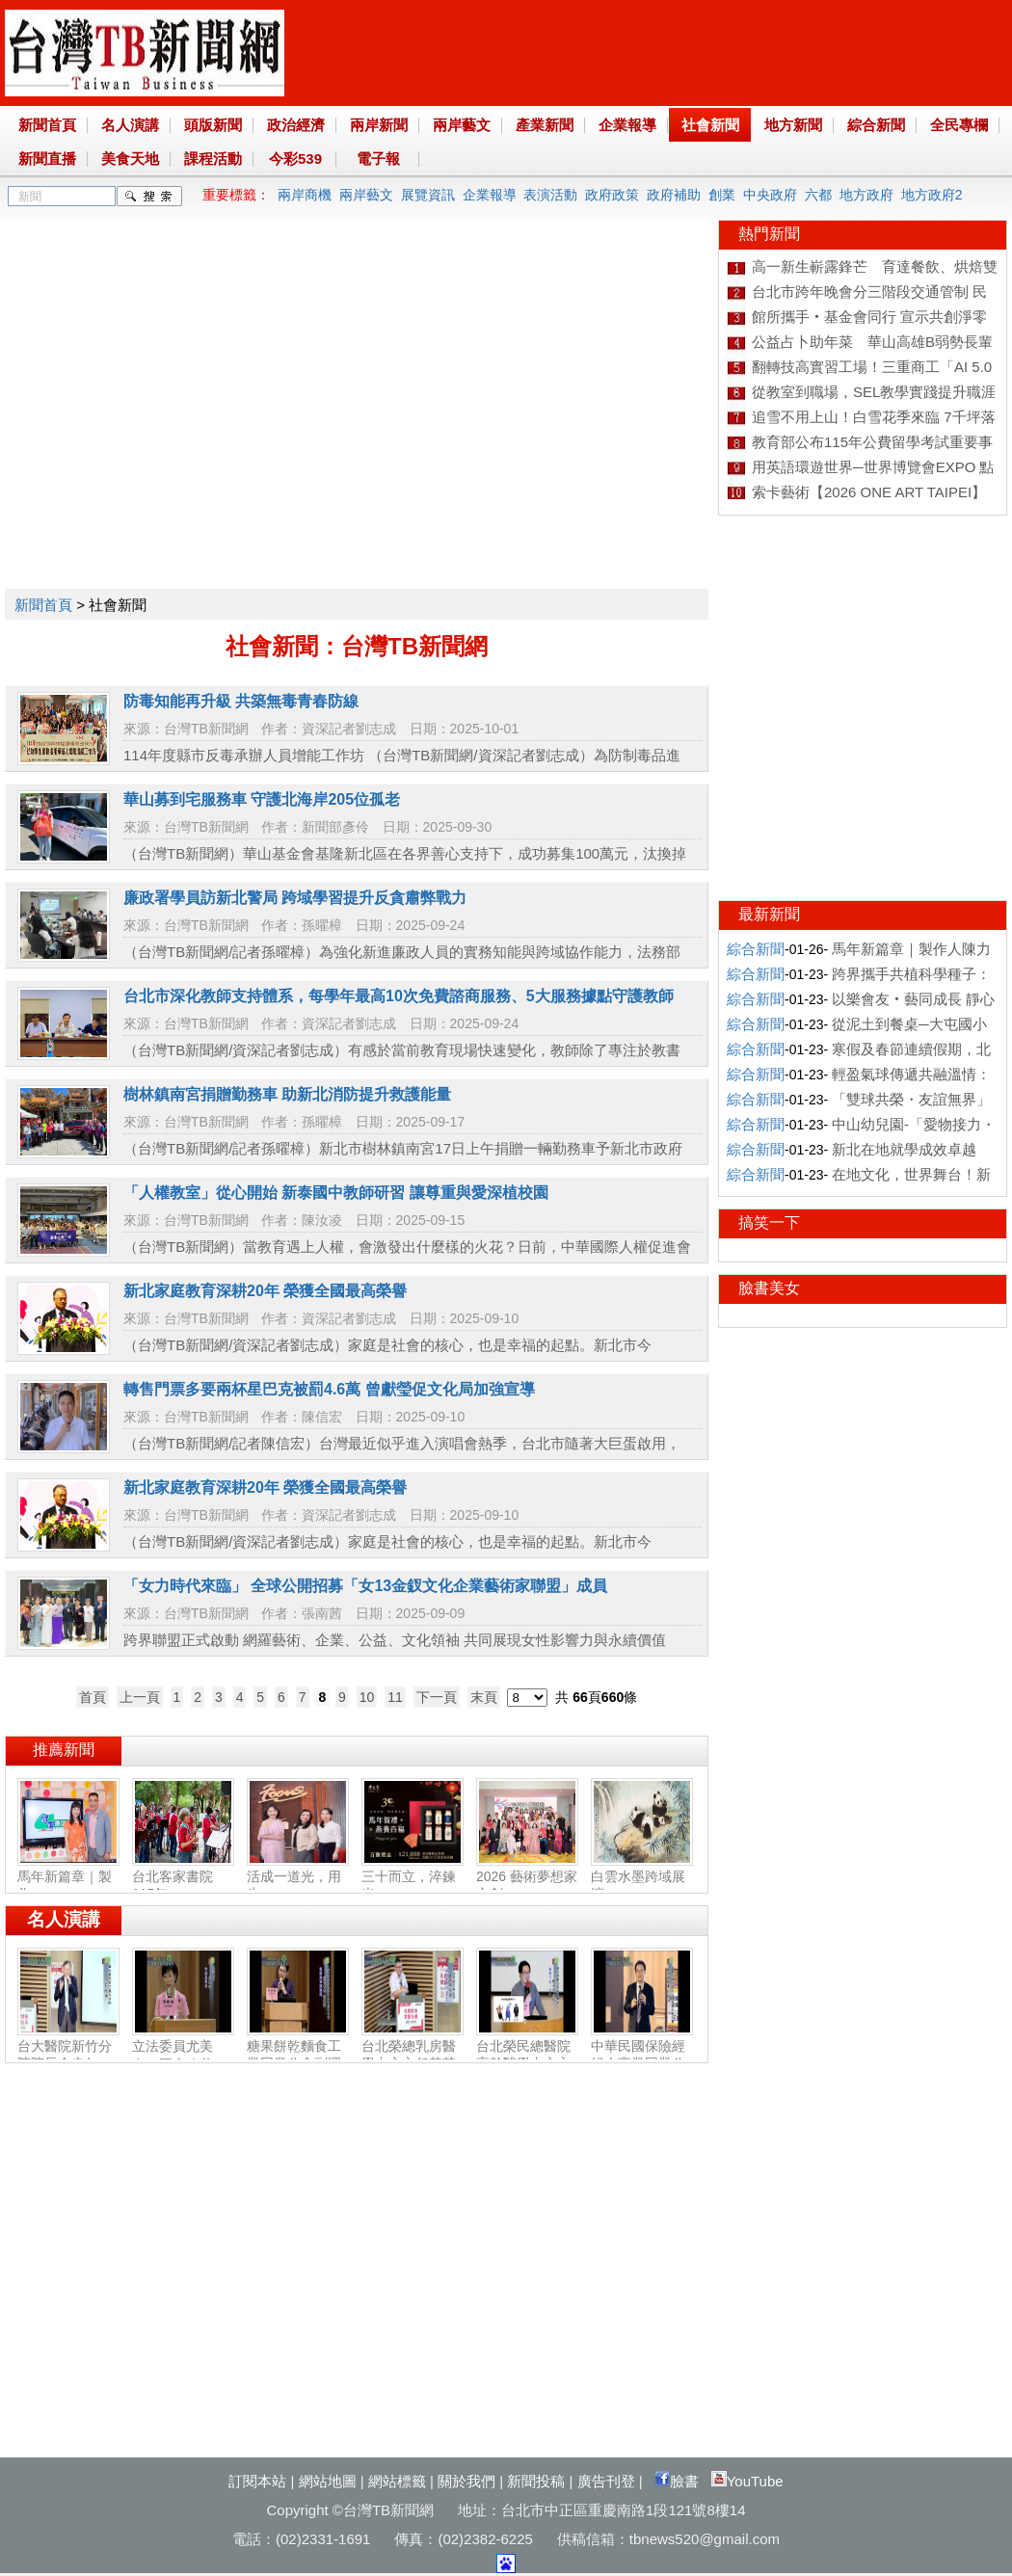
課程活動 (213, 158)
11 (395, 1697)
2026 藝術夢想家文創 (527, 1877)
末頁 (483, 1697)
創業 (721, 194)
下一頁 (436, 1697)
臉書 (676, 2481)
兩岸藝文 (462, 125)
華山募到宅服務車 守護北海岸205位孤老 (261, 799)
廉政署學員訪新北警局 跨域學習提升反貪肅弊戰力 (294, 898)
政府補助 (674, 194)
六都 (818, 194)
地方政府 (866, 194)
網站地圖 (328, 2481)
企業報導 (627, 125)
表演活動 (550, 194)
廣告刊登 (606, 2481)
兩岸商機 (305, 194)
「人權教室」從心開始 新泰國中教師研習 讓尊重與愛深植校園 (335, 1192)
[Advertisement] (180, 400)
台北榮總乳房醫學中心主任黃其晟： (412, 2055)
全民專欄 (959, 125)
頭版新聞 (213, 125)
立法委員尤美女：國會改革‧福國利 (183, 2056)
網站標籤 (397, 2481)
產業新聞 (544, 125)
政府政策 (612, 194)
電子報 (378, 158)
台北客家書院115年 (183, 1877)
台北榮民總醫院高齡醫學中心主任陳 (527, 2055)
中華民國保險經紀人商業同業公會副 (642, 2055)
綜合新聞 (876, 125)
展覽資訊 (428, 194)
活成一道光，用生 (298, 1877)
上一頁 (140, 1697)
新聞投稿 (536, 2481)
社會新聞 (710, 125)
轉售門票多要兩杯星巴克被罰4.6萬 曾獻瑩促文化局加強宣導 (329, 1389)
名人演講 (130, 125)
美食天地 (130, 158)
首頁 (92, 1697)
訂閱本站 (257, 2481)
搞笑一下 (769, 1222)
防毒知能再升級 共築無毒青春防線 (241, 701)
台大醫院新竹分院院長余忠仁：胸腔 (68, 2055)
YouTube (747, 2481)
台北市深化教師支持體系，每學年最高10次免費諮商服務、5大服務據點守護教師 (398, 996)
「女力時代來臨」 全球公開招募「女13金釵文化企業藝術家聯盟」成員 (365, 1586)
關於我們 (466, 2481)
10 (367, 1697)
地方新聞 (793, 125)
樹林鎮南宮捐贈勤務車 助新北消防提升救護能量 (287, 1094)
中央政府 (770, 194)
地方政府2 (932, 194)
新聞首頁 (47, 125)
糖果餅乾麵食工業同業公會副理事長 (298, 2055)
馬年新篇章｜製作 (68, 1877)
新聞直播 (47, 158)
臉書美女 (769, 1288)
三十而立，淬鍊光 (412, 1877)
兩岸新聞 (379, 125)
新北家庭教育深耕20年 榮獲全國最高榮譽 (265, 1291)
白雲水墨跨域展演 (642, 1877)
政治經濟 (296, 125)
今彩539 (295, 158)
